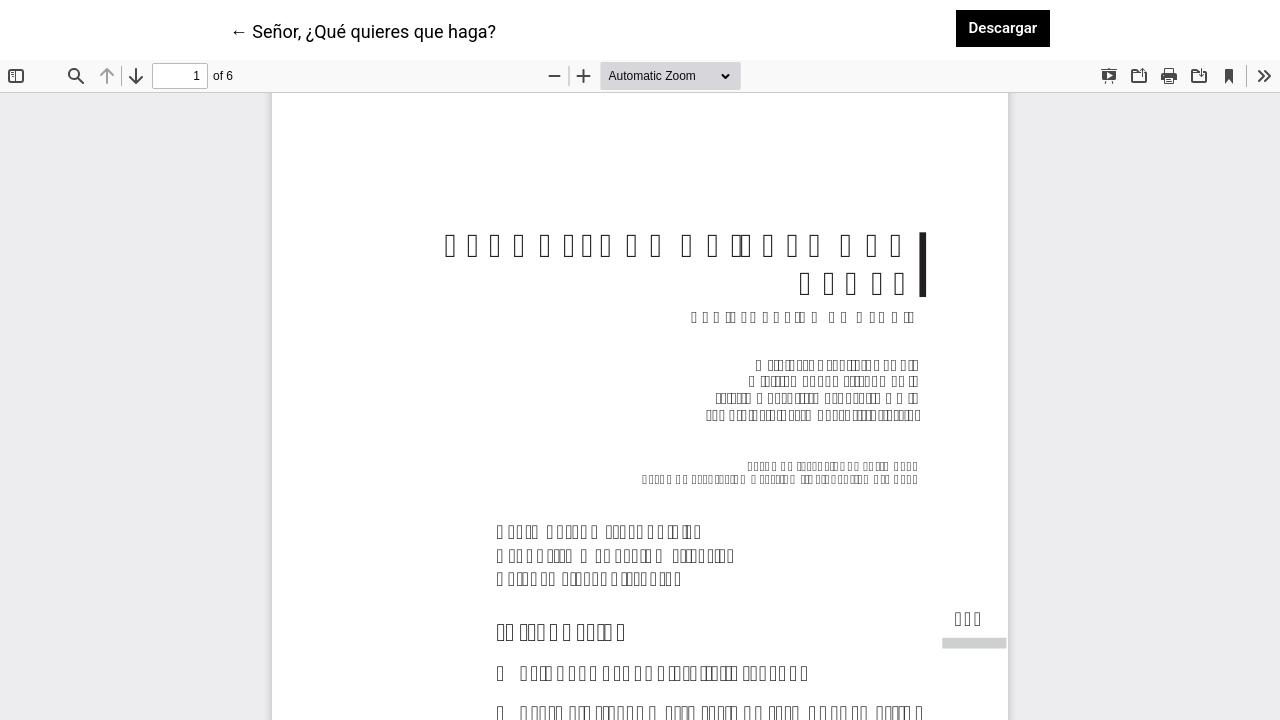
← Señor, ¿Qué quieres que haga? (363, 30)
